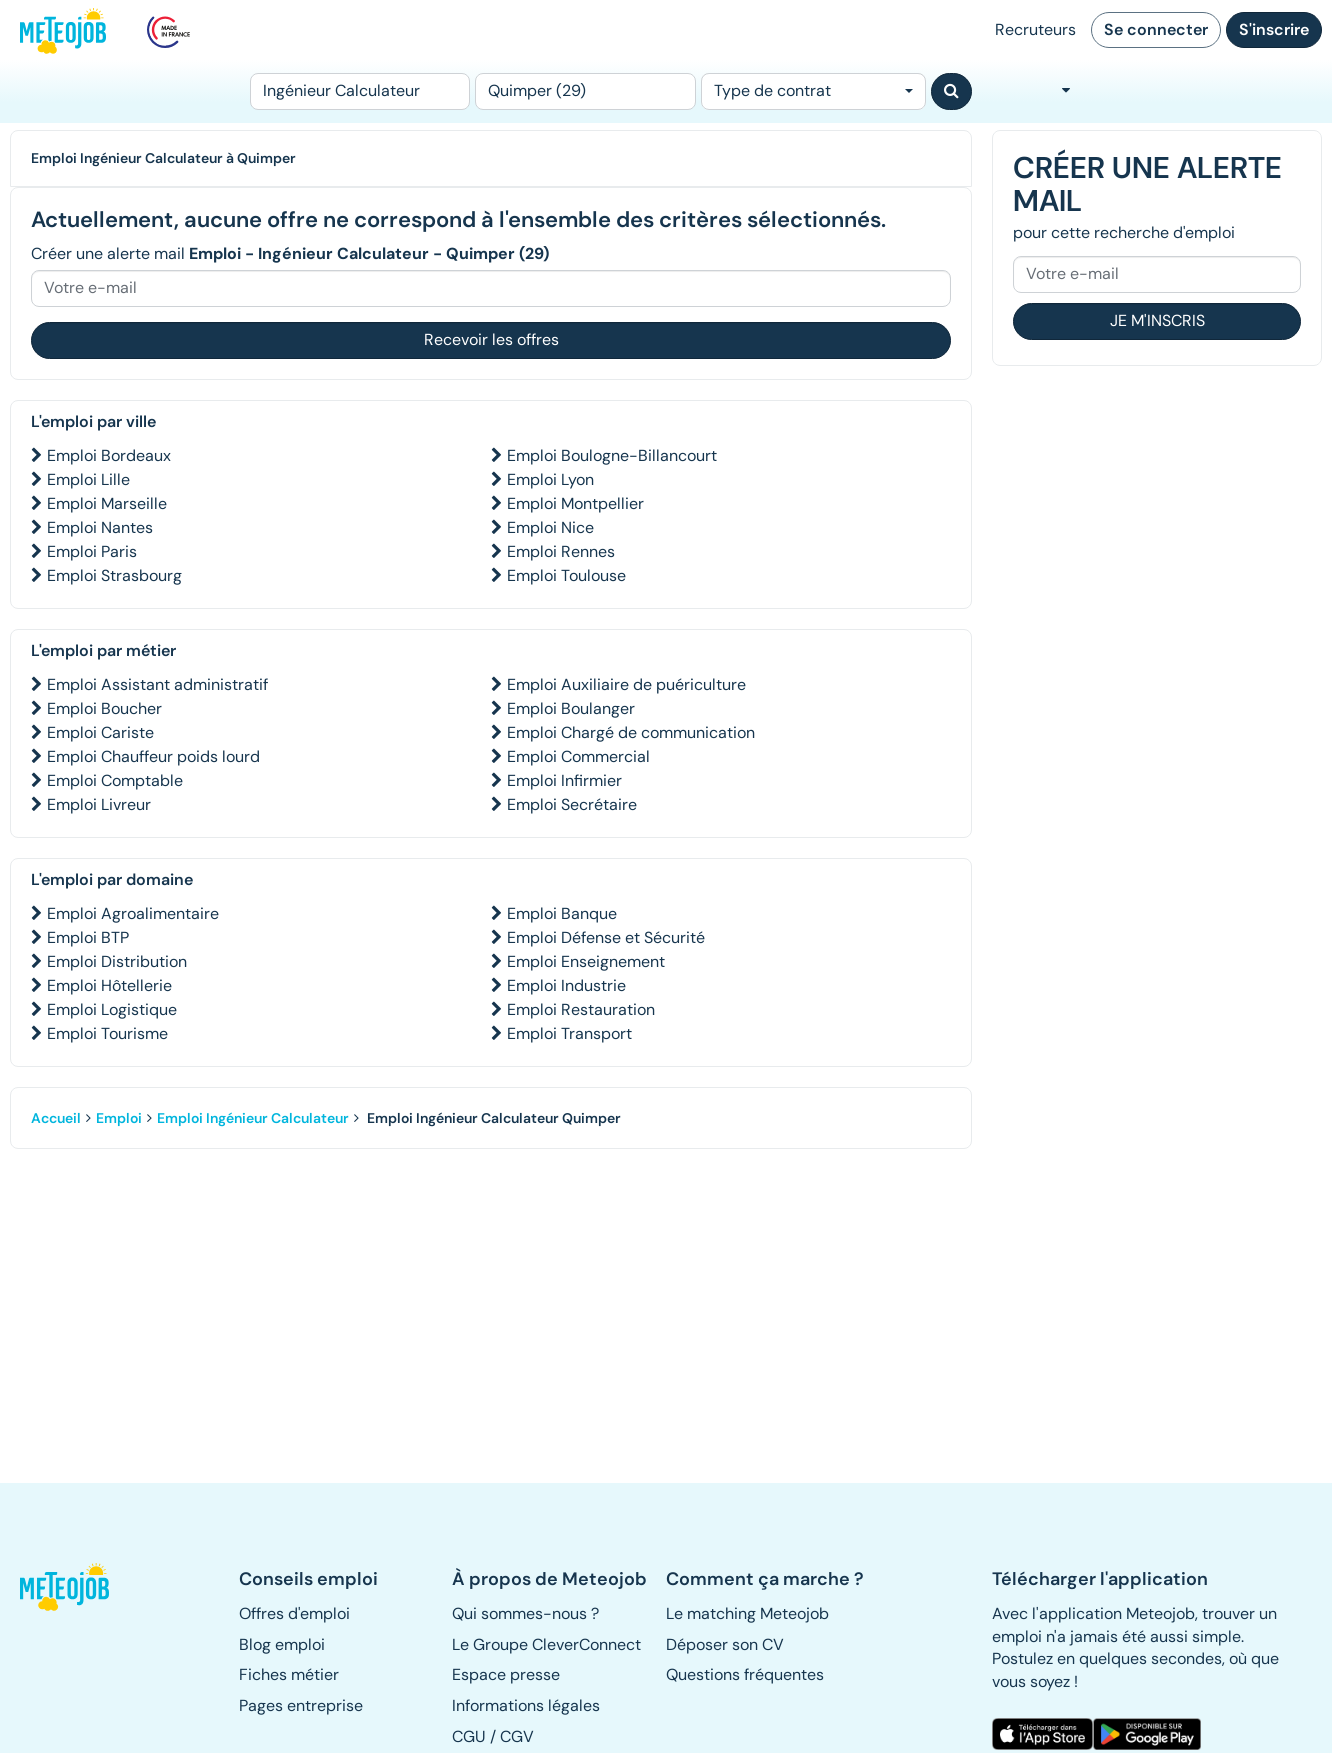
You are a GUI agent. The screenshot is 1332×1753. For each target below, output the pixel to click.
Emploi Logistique (112, 1009)
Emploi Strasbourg (114, 575)
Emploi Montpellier (575, 503)
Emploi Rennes (561, 551)
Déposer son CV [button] (725, 1644)
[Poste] (360, 91)
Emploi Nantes (100, 527)
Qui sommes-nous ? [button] (525, 1613)
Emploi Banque (562, 913)
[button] (68, 1587)
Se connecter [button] (1156, 29)
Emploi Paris (92, 551)
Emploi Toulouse (566, 575)
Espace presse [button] (506, 1674)
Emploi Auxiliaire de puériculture (626, 684)
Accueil (56, 1118)
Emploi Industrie (566, 985)
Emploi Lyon (550, 479)
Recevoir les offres (491, 339)
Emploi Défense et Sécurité (606, 937)
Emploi (119, 1118)
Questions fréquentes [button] (745, 1674)
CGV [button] (517, 1736)
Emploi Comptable (115, 780)
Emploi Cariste (100, 732)
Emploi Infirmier (564, 780)
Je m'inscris (1157, 320)
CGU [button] (469, 1736)
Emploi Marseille (107, 503)
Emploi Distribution (117, 961)
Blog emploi (282, 1644)
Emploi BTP (88, 937)
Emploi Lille (88, 479)
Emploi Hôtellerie (109, 985)
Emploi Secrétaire (572, 804)
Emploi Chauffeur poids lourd (153, 756)
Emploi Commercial (578, 756)
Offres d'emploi (294, 1613)
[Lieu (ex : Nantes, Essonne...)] (585, 91)
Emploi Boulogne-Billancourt (612, 455)
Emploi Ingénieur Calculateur (253, 1118)
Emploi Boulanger (571, 708)
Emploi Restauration (581, 1009)
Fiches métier (289, 1674)
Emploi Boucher (104, 708)
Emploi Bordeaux (109, 455)
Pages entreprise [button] (301, 1705)
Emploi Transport (569, 1033)
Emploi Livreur (99, 804)
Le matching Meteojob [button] (747, 1613)
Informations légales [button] (526, 1705)
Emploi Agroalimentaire (133, 913)
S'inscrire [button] (1274, 29)
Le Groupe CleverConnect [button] (546, 1644)
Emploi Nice (550, 527)
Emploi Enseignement (586, 961)
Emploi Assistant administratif (157, 684)
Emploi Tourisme (107, 1033)
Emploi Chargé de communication (631, 732)
